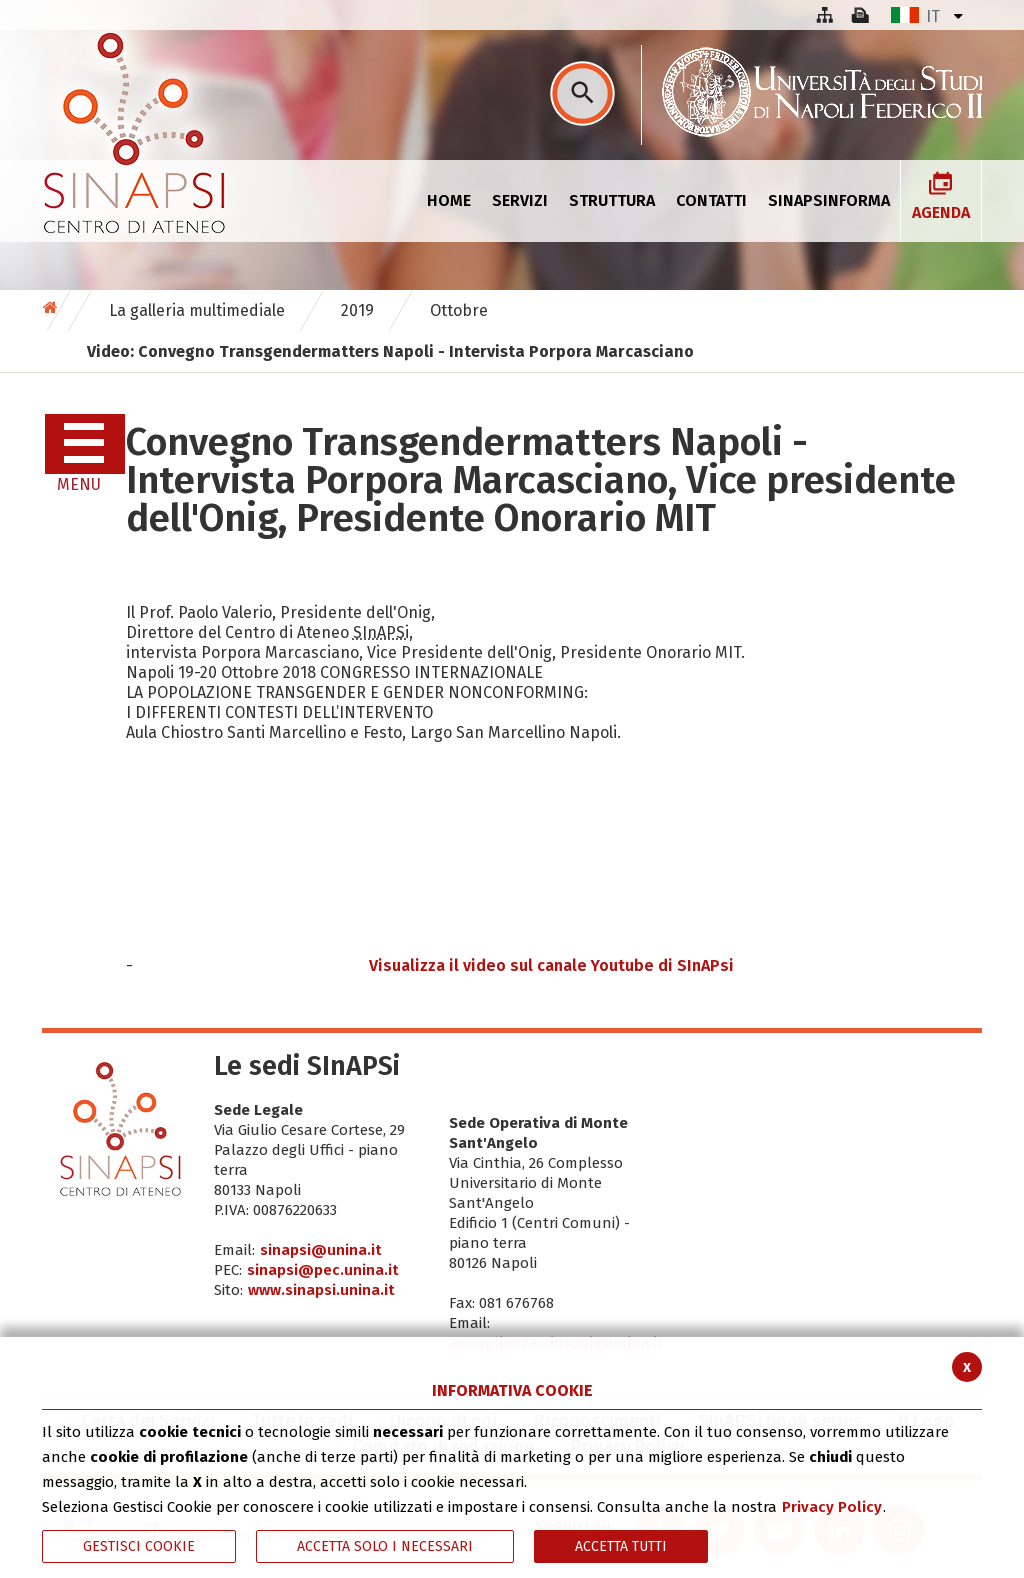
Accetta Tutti (621, 1546)
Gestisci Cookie (139, 1546)
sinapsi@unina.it (321, 1250)
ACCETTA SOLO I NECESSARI (385, 1546)
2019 (357, 310)
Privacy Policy (832, 1507)
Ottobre (459, 310)
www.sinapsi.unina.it (321, 1290)
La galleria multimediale (197, 310)
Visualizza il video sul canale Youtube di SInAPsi (551, 965)
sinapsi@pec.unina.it (323, 1270)
